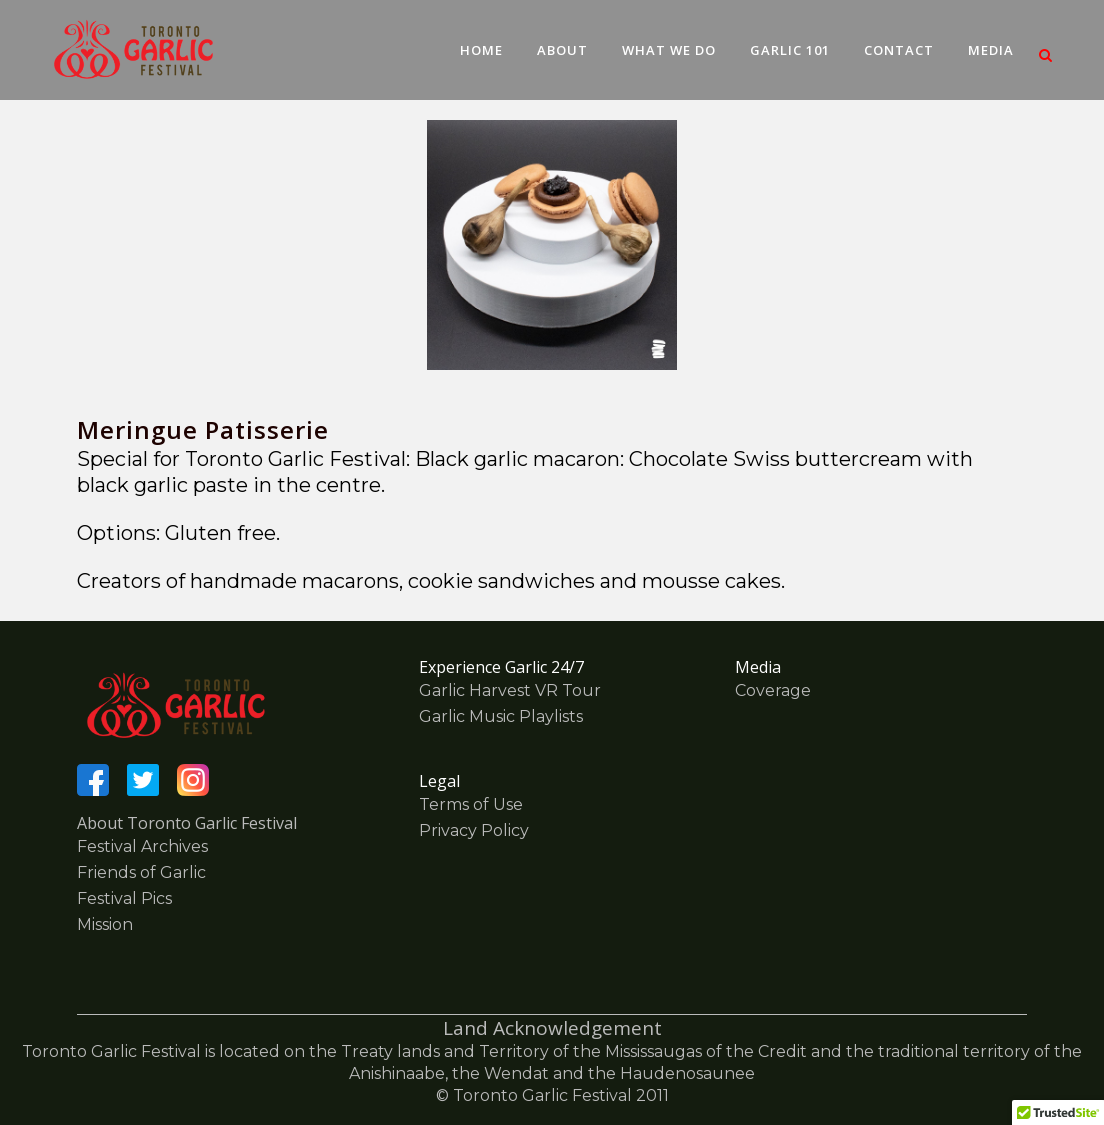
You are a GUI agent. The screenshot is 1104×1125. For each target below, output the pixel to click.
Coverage (773, 690)
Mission (105, 924)
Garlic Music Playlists (501, 716)
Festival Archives (142, 846)
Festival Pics (124, 898)
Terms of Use (471, 804)
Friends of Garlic (141, 872)
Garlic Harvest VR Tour (510, 690)
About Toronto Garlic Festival (187, 823)
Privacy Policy (474, 830)
